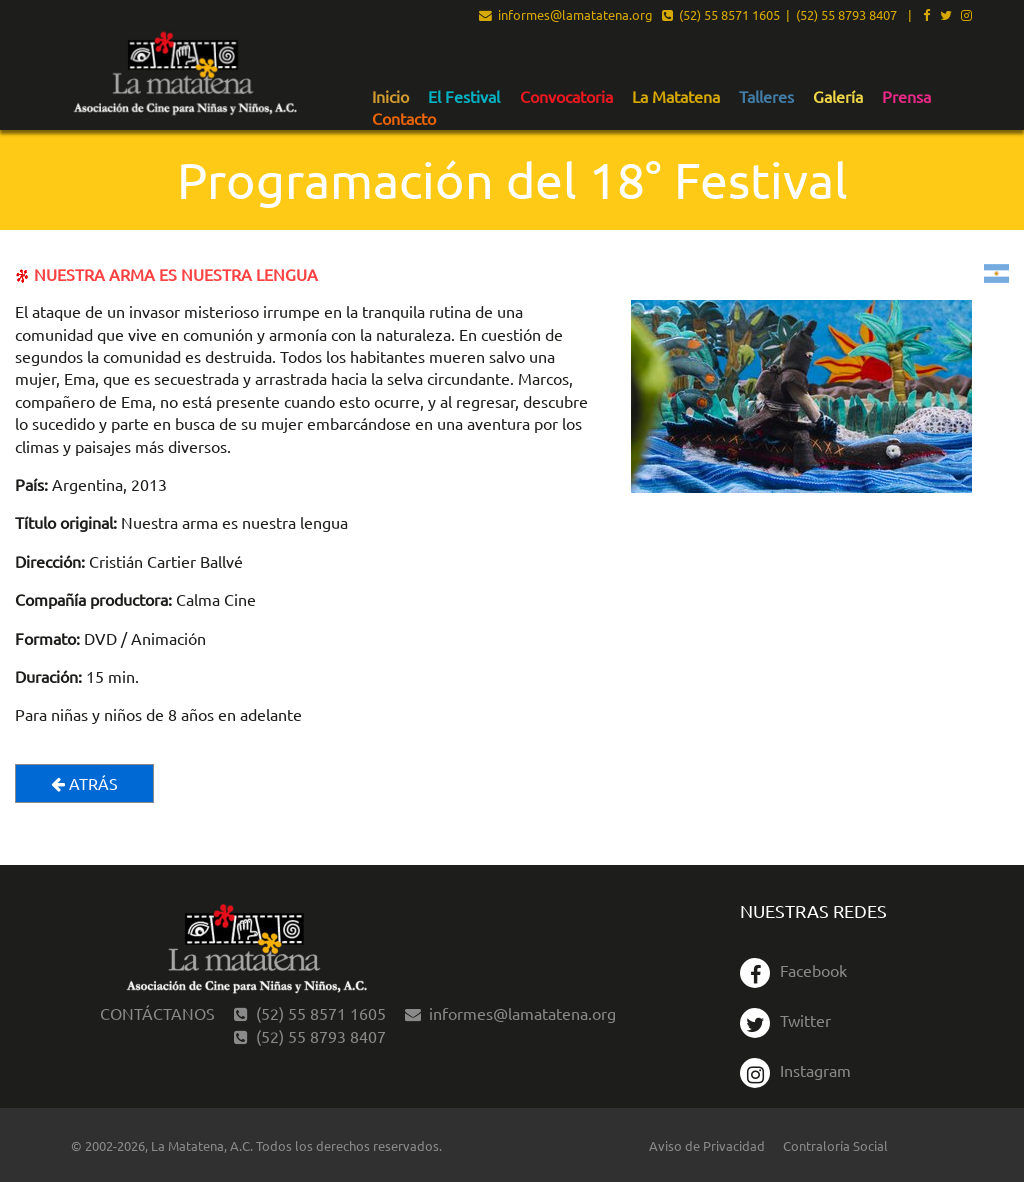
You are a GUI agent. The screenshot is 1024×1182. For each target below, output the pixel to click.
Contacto (404, 119)
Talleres (766, 97)
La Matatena (676, 97)
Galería (838, 97)
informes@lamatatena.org (566, 16)
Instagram (795, 1070)
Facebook (793, 970)
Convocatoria (566, 97)
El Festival (464, 97)
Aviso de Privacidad (707, 1145)
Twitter (785, 1020)
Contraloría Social (835, 1145)
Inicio (390, 97)
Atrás (84, 783)
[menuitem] (390, 96)
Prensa (906, 97)
